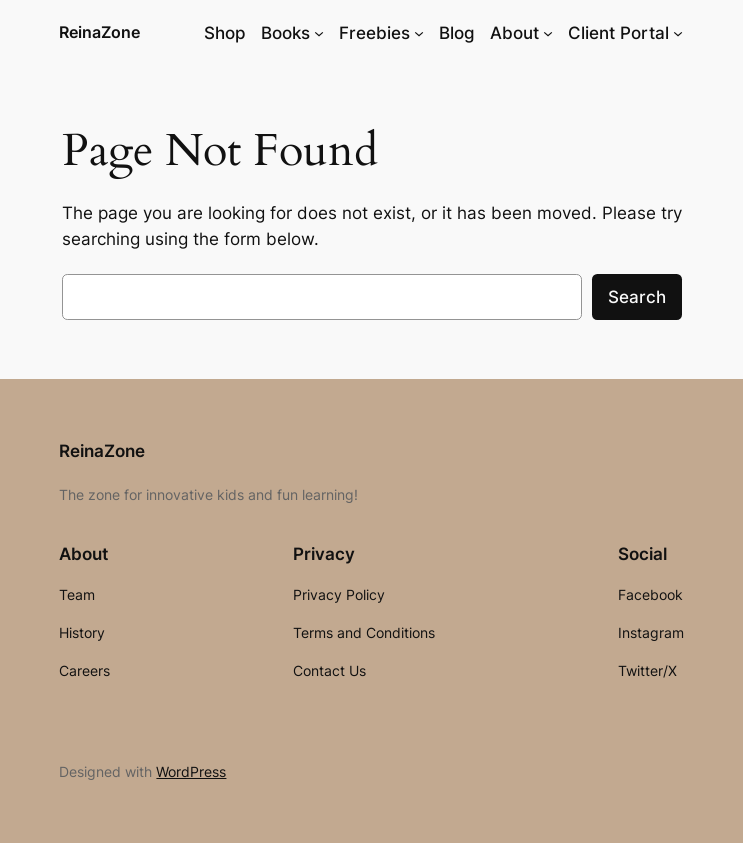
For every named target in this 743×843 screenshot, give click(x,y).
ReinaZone (99, 32)
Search (637, 297)
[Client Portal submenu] (678, 33)
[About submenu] (548, 33)
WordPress (191, 771)
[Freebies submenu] (419, 33)
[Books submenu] (319, 33)
